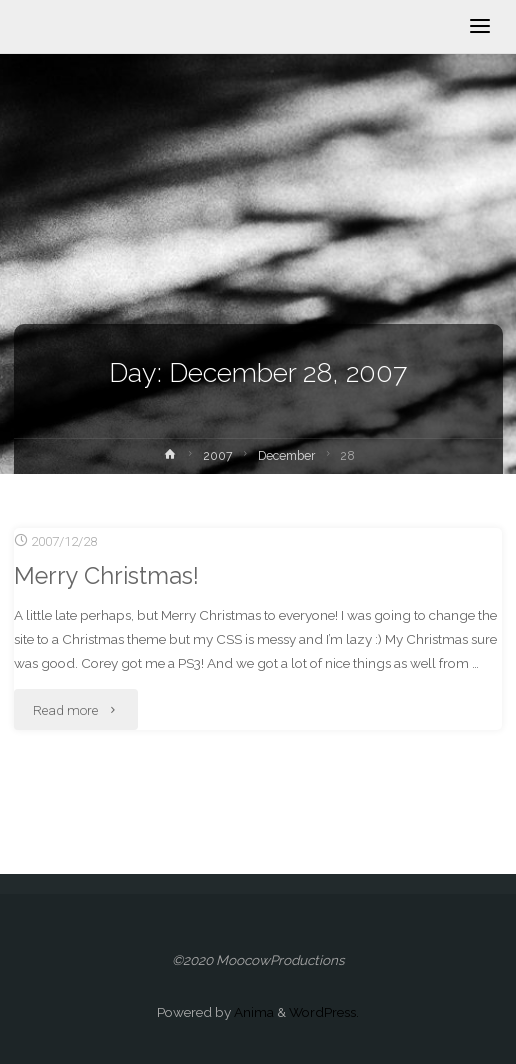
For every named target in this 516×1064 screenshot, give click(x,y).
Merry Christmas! (106, 576)
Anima (252, 1012)
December (286, 456)
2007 (218, 456)
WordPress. (324, 1012)
